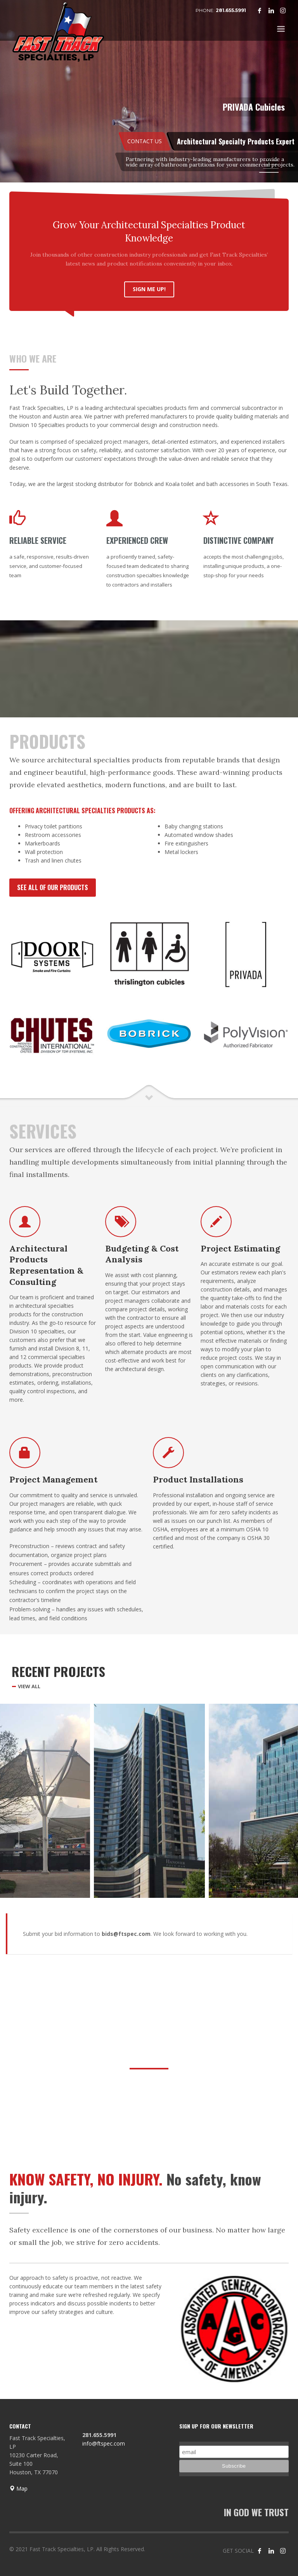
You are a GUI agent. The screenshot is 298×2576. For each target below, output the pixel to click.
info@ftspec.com (103, 2443)
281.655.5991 (231, 10)
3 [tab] (271, 168)
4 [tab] (269, 172)
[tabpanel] (149, 92)
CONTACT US (144, 141)
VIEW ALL (29, 1686)
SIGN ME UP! (149, 289)
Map (18, 2488)
